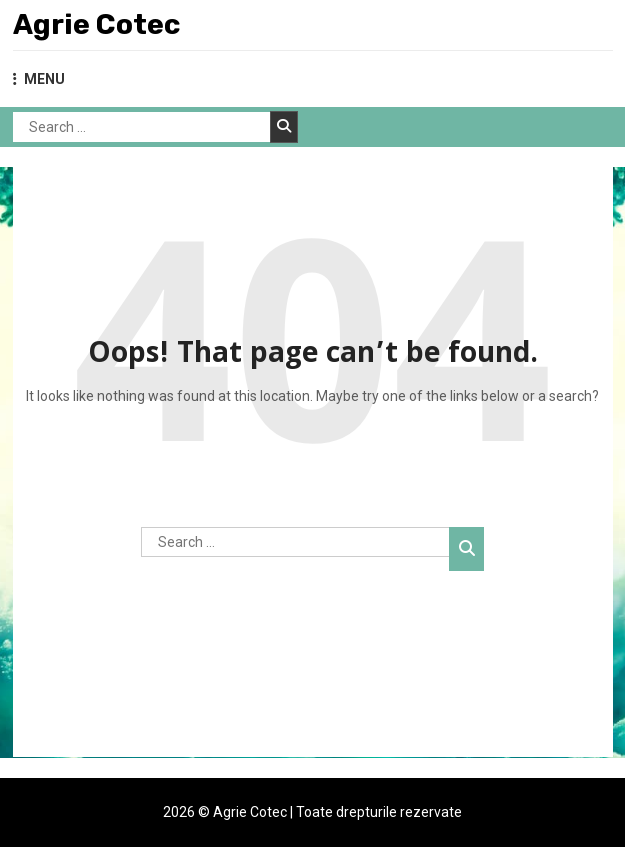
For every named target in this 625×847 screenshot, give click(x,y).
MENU (39, 79)
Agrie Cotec (96, 24)
